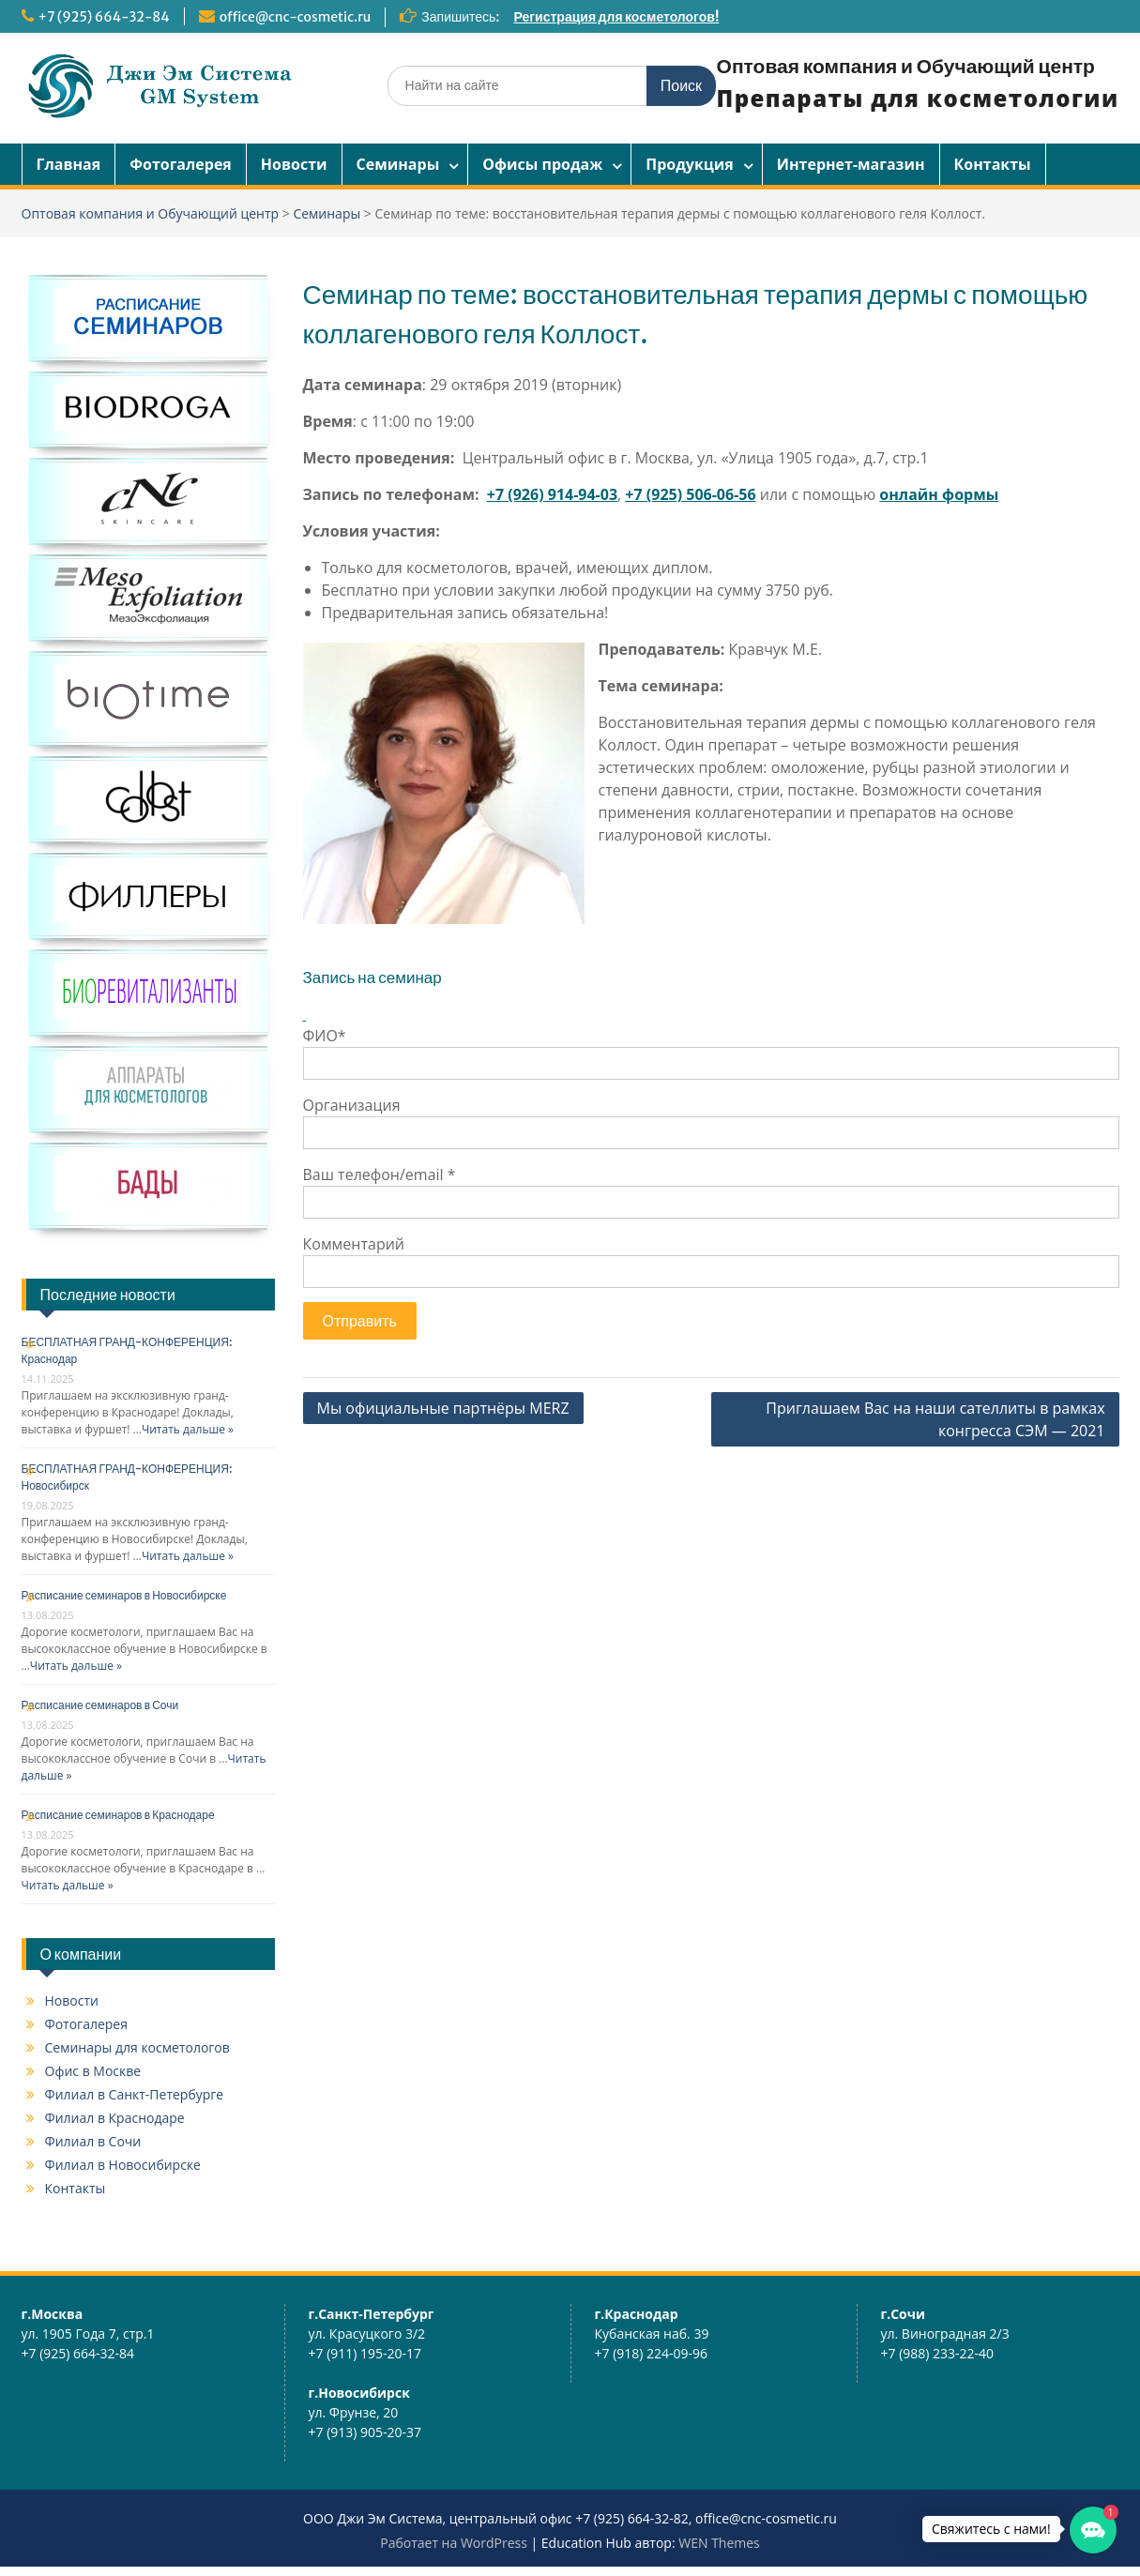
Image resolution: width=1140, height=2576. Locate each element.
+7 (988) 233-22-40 (938, 2353)
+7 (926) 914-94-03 (552, 494)
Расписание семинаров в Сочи (100, 1705)
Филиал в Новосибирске (123, 2165)
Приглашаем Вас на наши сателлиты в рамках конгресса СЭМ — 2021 (935, 1419)
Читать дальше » (188, 1429)
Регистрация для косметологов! (617, 16)
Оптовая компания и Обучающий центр (906, 66)
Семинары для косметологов (137, 2047)
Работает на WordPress (453, 2543)
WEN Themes (719, 2543)
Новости (294, 164)
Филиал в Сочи (93, 2141)
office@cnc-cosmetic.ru (295, 16)
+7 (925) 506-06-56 (690, 494)
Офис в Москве (93, 2071)
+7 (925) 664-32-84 (104, 16)
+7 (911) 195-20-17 (365, 2353)
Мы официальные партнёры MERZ (443, 1408)
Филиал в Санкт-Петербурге (134, 2094)
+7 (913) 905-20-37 (365, 2432)
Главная (69, 164)
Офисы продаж (542, 164)
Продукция (690, 164)
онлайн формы (938, 494)
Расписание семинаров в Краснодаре (118, 1815)
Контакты (992, 164)
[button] (1093, 2530)
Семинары (398, 164)
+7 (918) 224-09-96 (651, 2353)
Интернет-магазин (851, 164)
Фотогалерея (180, 164)
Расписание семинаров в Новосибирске (124, 1595)
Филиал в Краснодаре (115, 2118)
